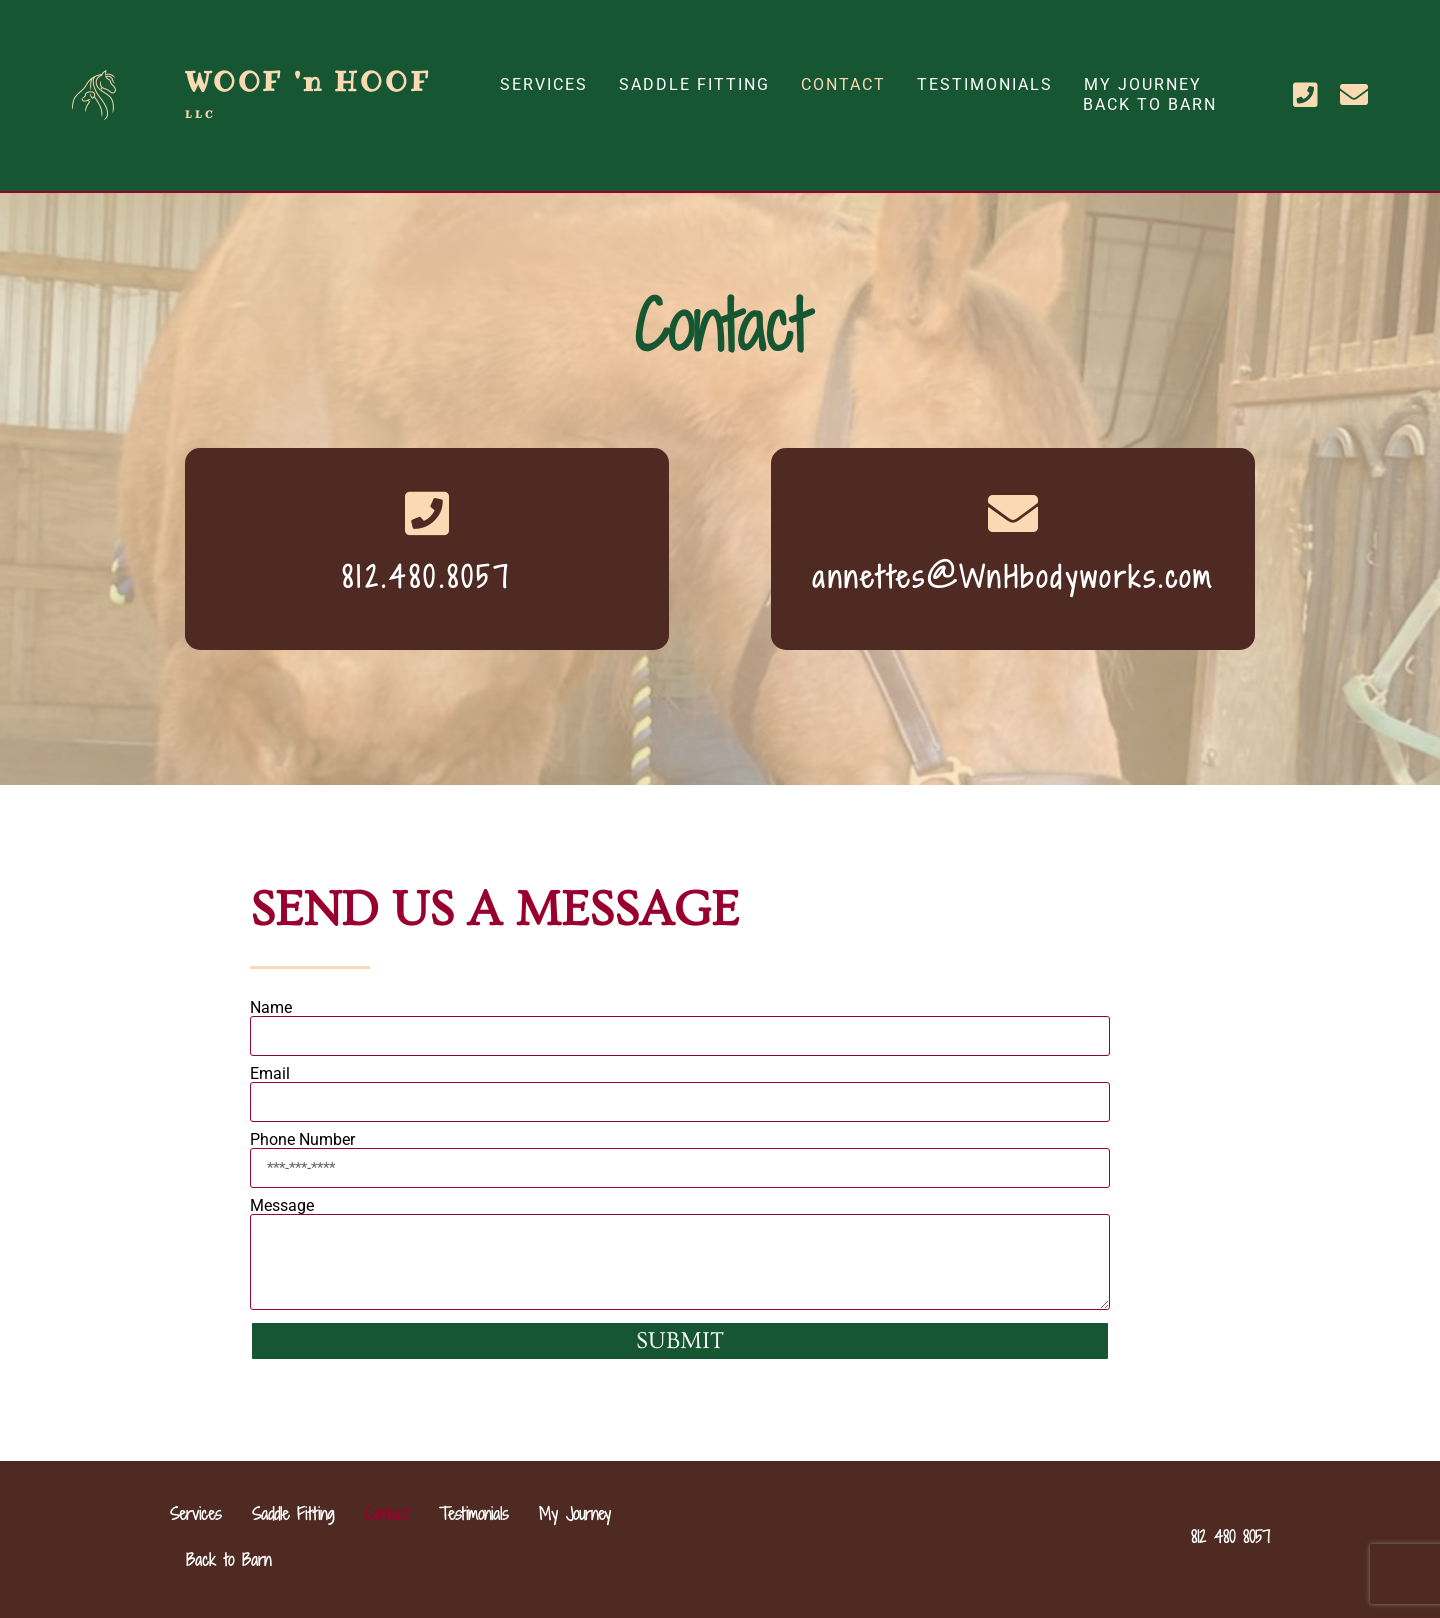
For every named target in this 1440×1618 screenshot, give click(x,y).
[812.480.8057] (427, 513)
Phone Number (302, 1140)
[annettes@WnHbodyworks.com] (1013, 513)
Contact (843, 84)
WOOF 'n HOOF (308, 92)
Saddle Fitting (694, 84)
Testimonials (985, 84)
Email (270, 1074)
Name (271, 1008)
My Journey (1143, 84)
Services (544, 84)
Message (282, 1206)
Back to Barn (1150, 104)
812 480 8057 (1230, 1537)
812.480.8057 (426, 577)
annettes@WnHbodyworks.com (1013, 577)
